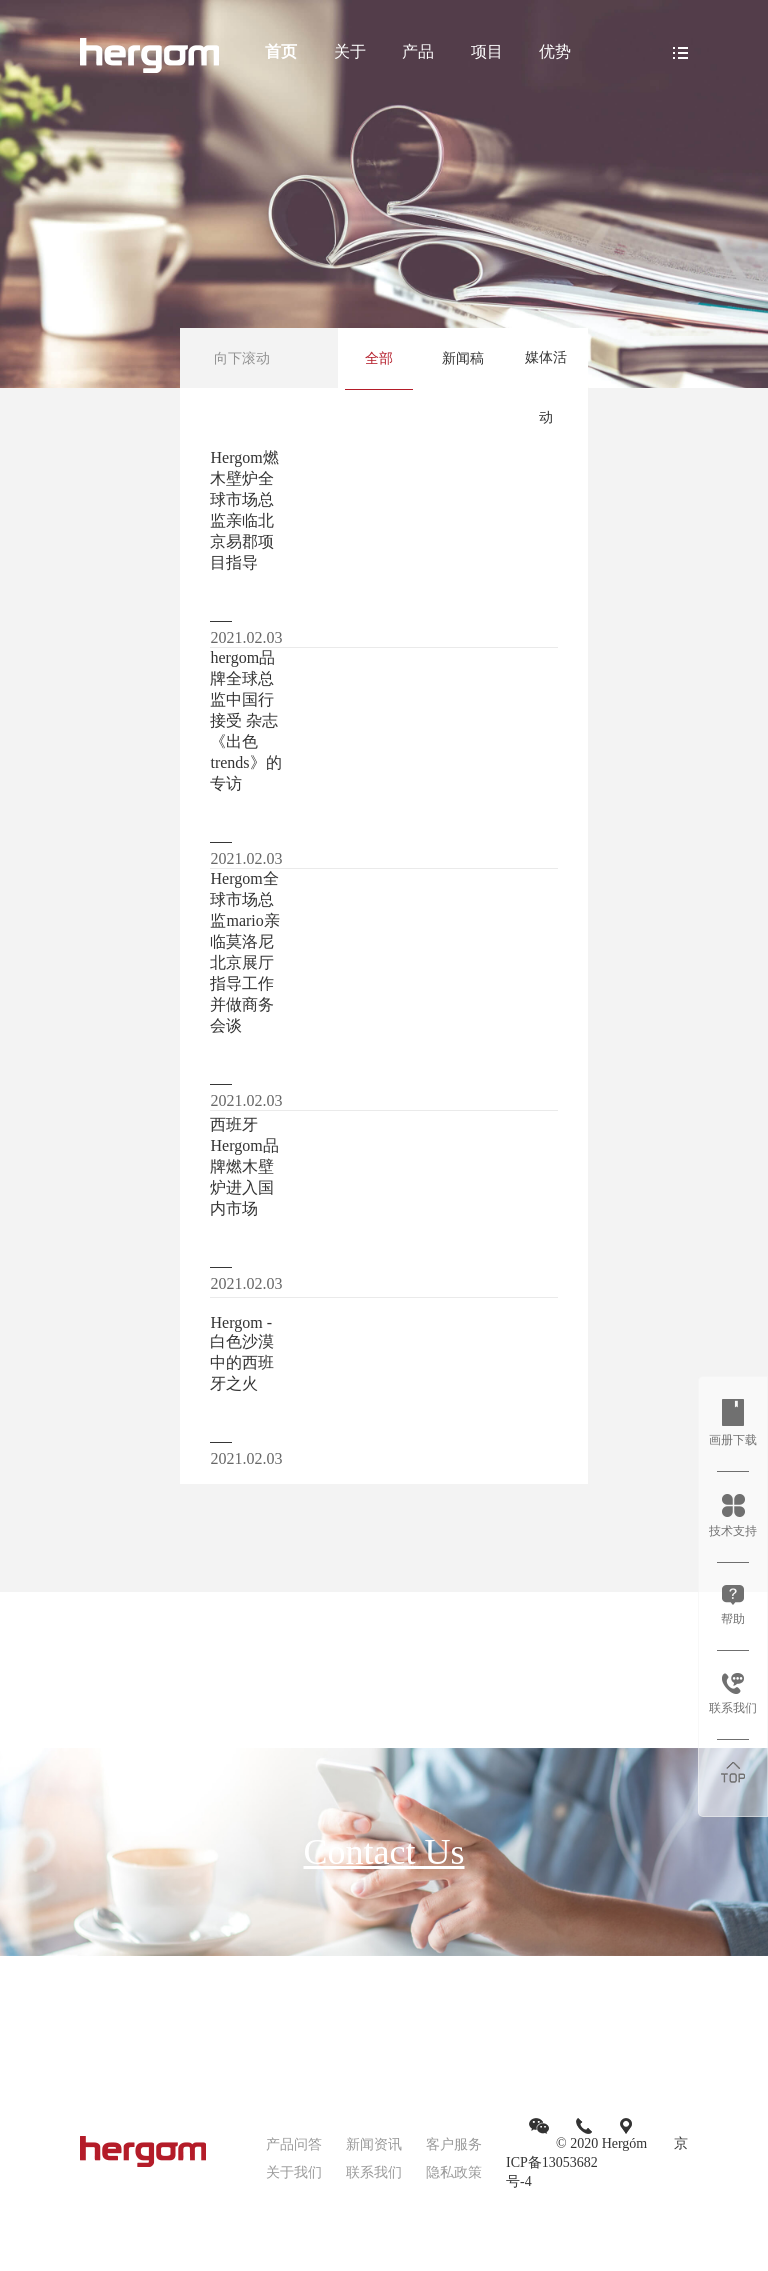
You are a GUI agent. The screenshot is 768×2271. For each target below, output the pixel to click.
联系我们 (374, 2172)
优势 (555, 51)
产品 (418, 51)
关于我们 (294, 2172)
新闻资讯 (374, 2144)
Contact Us (384, 1852)
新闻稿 (463, 358)
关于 (350, 51)
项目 (487, 51)
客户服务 (454, 2144)
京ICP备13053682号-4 (597, 2162)
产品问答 (294, 2144)
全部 (379, 358)
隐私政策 (454, 2172)
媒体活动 (546, 387)
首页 (281, 51)
